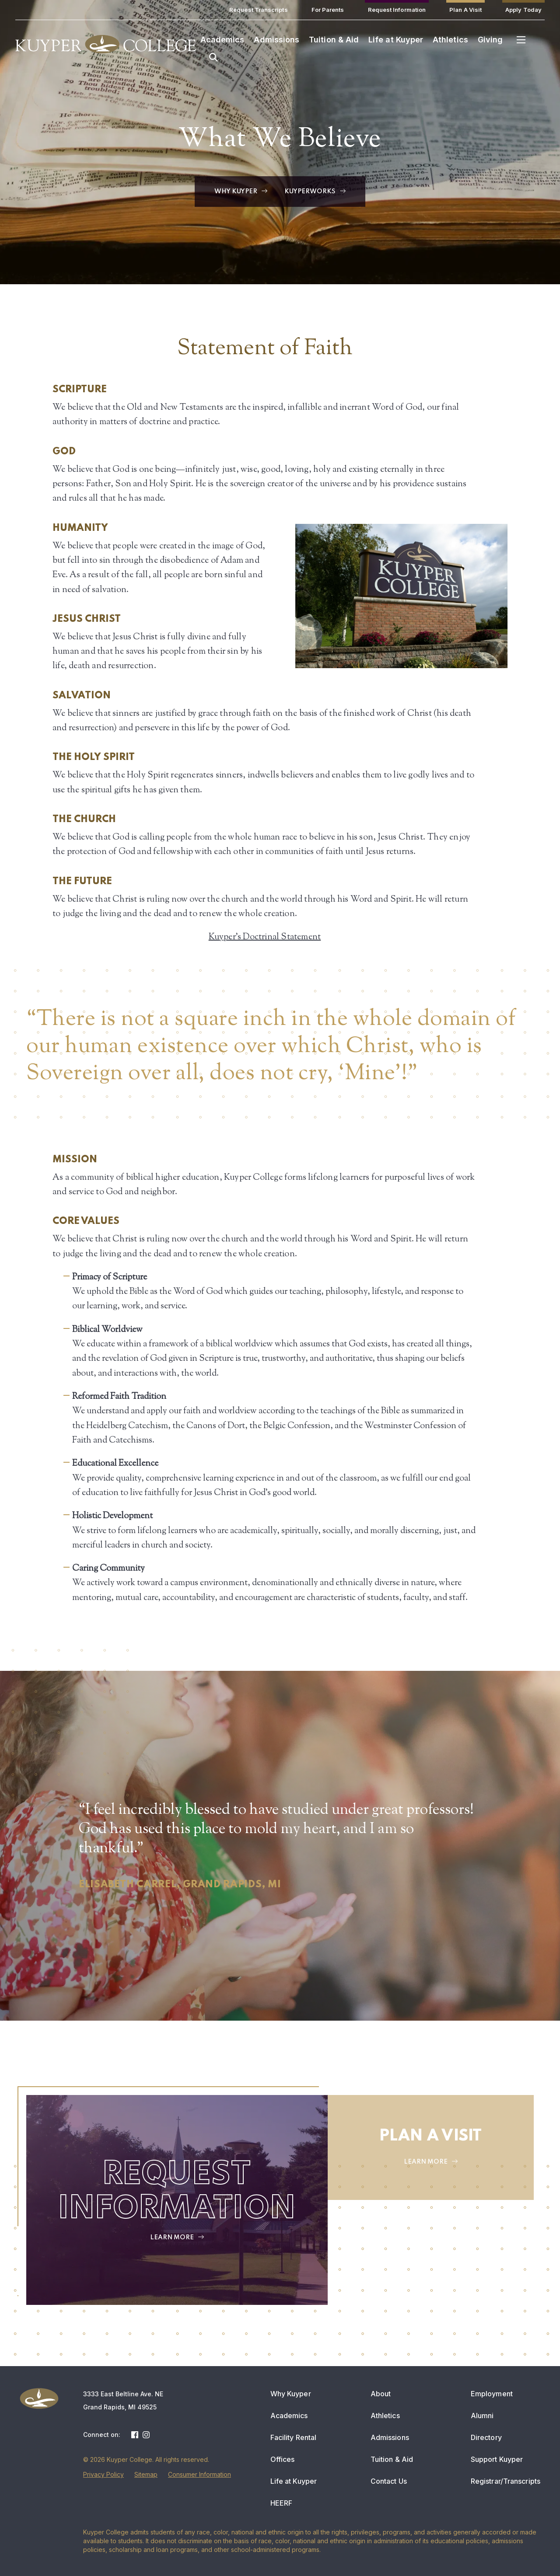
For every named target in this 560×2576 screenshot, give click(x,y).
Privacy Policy (103, 2474)
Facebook (134, 2434)
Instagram (146, 2434)
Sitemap (146, 2474)
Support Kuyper (497, 2459)
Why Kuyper (290, 2393)
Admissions (390, 2437)
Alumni (482, 2415)
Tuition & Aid (392, 2459)
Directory (486, 2437)
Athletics (385, 2415)
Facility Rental (293, 2437)
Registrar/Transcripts (505, 2481)
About (381, 2393)
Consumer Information (199, 2474)
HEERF (281, 2503)
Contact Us (389, 2481)
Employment (492, 2393)
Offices (282, 2459)
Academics (289, 2415)
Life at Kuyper (293, 2481)
